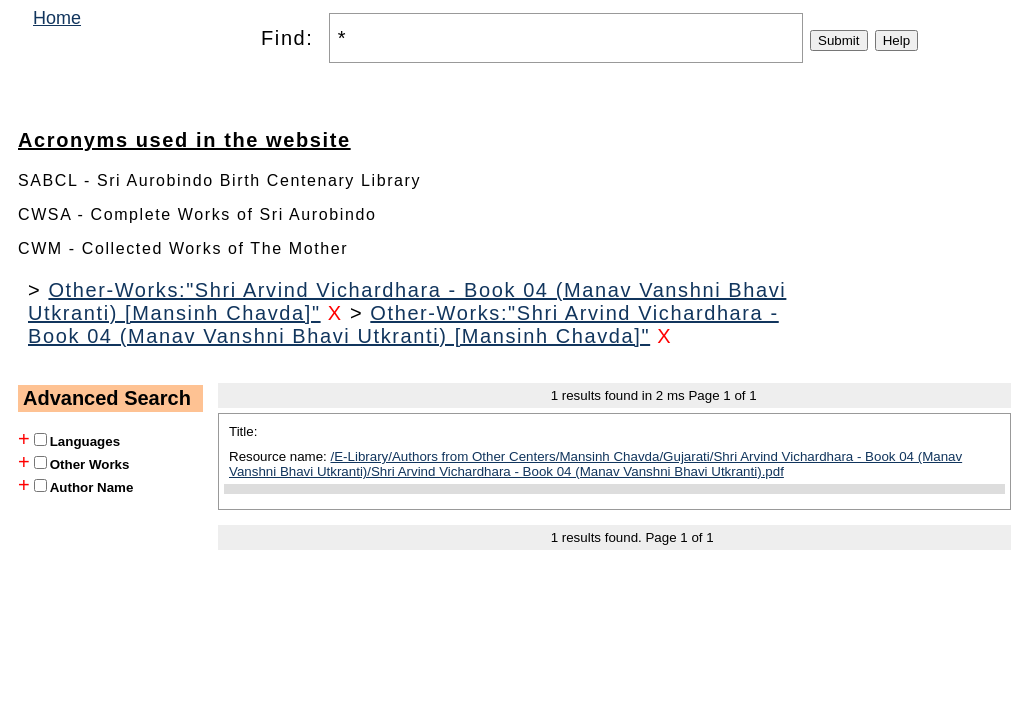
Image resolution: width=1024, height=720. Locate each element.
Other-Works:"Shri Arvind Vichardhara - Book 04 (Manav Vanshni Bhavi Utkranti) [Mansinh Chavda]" (403, 324)
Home (57, 18)
